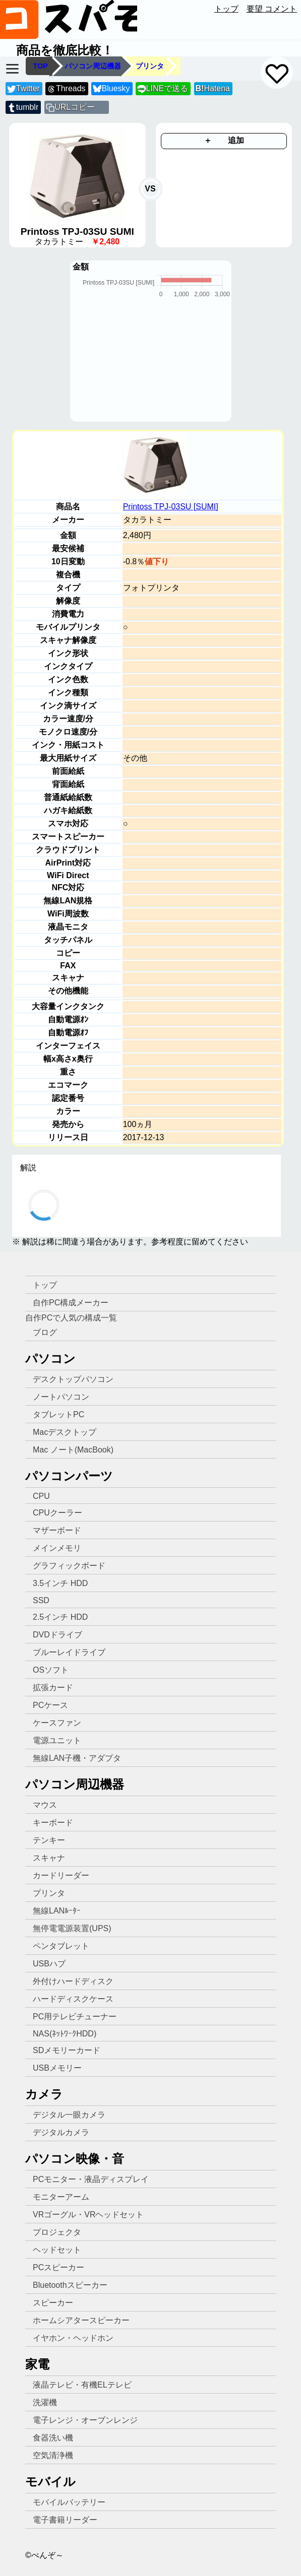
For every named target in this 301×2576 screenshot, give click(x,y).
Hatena (213, 88)
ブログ (45, 1332)
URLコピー (74, 107)
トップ (226, 9)
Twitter (23, 89)
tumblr (22, 107)
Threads (66, 89)
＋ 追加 (224, 140)
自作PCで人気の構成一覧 (71, 1317)
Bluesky (111, 89)
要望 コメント (272, 9)
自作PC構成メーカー (70, 1302)
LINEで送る (162, 89)
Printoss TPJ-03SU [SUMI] (170, 506)
